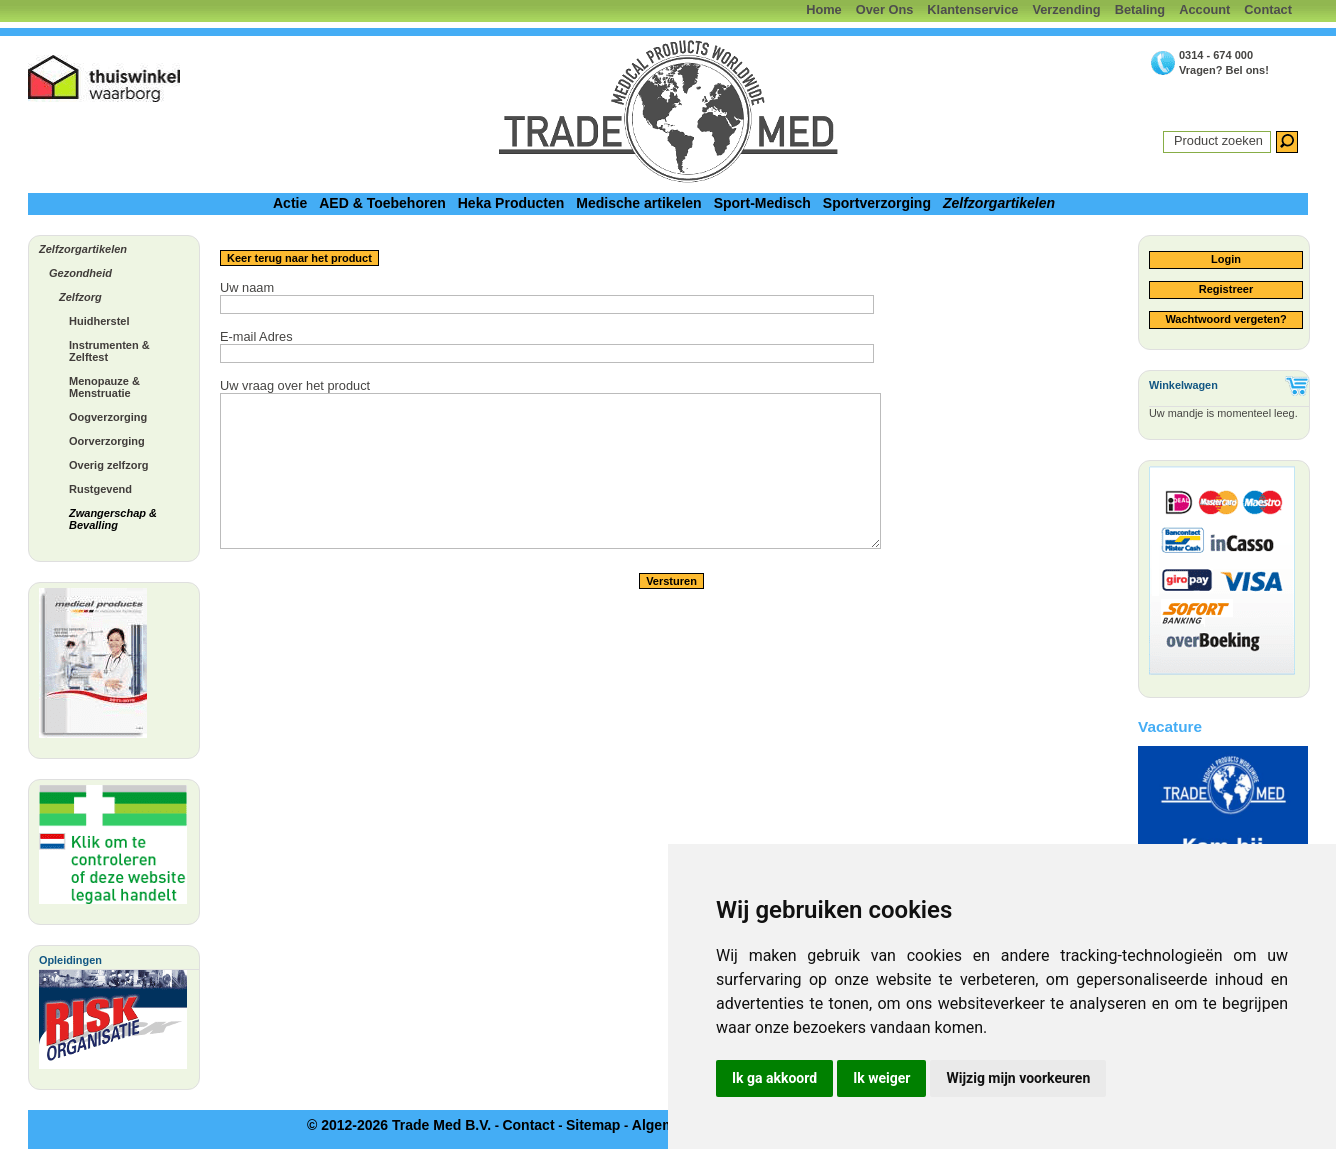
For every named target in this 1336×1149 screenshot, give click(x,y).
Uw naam (247, 287)
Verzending (1066, 9)
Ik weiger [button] (881, 1078)
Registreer (1226, 289)
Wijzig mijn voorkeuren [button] (1018, 1078)
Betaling (1140, 9)
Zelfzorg (80, 297)
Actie (290, 203)
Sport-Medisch (762, 203)
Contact (1268, 9)
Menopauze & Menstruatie (104, 387)
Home (824, 9)
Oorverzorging (107, 441)
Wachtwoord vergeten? (1225, 319)
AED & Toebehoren (382, 203)
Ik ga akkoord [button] (774, 1078)
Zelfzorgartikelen (999, 203)
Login (1226, 259)
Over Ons (885, 9)
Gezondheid (80, 273)
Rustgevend (100, 489)
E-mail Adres (256, 336)
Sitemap (593, 1125)
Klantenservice (972, 9)
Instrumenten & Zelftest (109, 351)
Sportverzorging (877, 203)
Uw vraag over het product (295, 385)
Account (1204, 9)
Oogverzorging (108, 417)
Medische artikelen (638, 203)
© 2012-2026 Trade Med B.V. (399, 1125)
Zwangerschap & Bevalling (113, 519)
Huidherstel (99, 321)
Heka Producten (511, 203)
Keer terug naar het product (299, 258)
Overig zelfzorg (108, 465)
